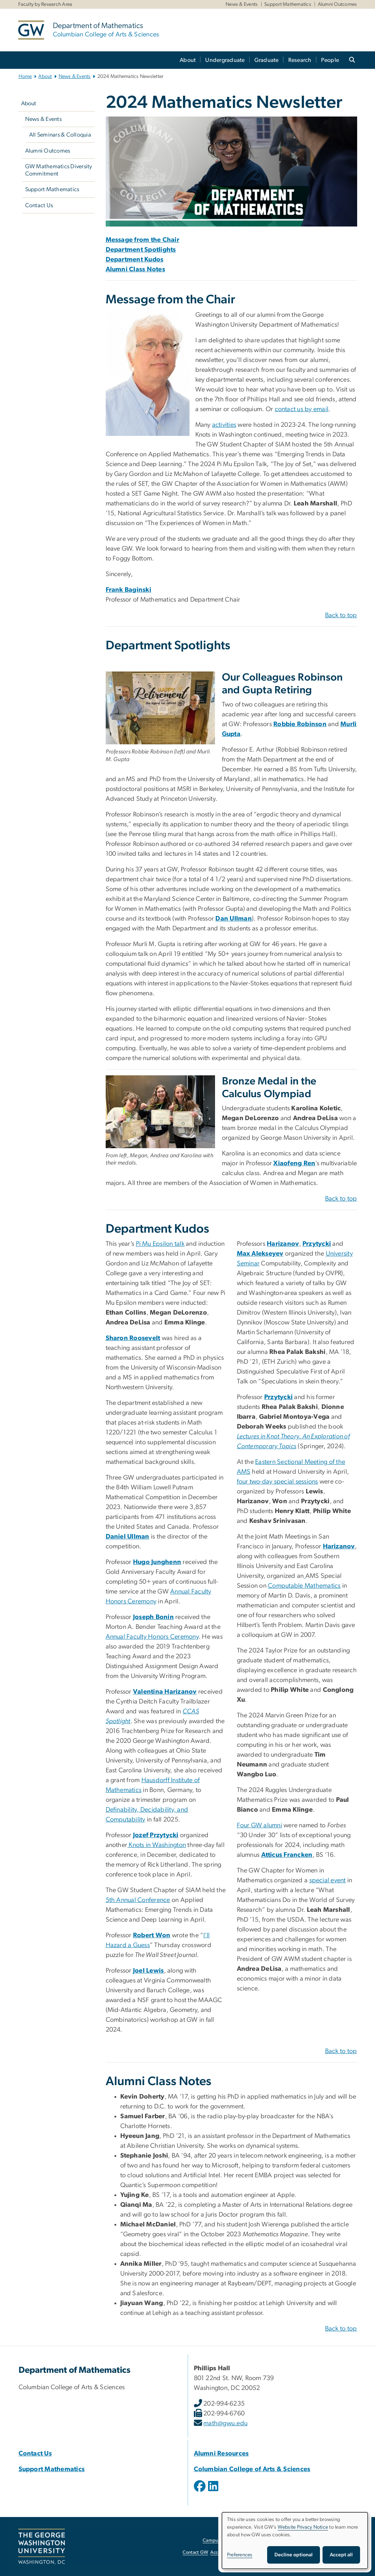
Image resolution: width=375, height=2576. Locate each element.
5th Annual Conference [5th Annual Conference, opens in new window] (138, 1900)
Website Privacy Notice (303, 2527)
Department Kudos (135, 259)
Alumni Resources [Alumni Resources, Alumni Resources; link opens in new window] (221, 2453)
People (330, 60)
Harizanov (283, 1244)
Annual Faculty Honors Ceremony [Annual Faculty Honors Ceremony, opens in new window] (152, 1637)
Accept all (341, 2554)
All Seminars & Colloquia (60, 135)
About (188, 60)
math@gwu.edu (225, 2423)
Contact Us (39, 205)
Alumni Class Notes (135, 269)
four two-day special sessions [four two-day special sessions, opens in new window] (277, 1481)
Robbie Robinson (300, 724)
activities (224, 425)
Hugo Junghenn (157, 1562)
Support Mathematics (287, 4)
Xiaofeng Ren (294, 1163)
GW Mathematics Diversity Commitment (58, 170)
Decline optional (293, 2554)
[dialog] (295, 2540)
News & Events (242, 4)
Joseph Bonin (153, 1617)
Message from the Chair (143, 240)
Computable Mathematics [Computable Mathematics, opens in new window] (304, 1586)
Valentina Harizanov (165, 1692)
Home (25, 76)
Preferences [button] (240, 2554)
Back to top (341, 615)
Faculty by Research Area (45, 4)
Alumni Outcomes (337, 4)
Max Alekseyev (260, 1253)
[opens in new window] (304, 1576)
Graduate (266, 60)
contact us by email (302, 409)
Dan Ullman (233, 918)
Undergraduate (225, 60)
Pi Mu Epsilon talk (160, 1244)
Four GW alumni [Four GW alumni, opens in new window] (259, 1825)
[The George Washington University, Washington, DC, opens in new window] (41, 2546)
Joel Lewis (148, 1971)
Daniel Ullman (127, 1536)
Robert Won (152, 1935)
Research (300, 60)
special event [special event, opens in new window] (327, 1880)
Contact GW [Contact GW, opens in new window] (195, 2552)
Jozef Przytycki (156, 1835)
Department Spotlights (141, 250)
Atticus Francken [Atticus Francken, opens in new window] (287, 1855)
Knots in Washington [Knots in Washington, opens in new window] (156, 1845)
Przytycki (316, 1244)
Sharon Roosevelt (133, 1338)
